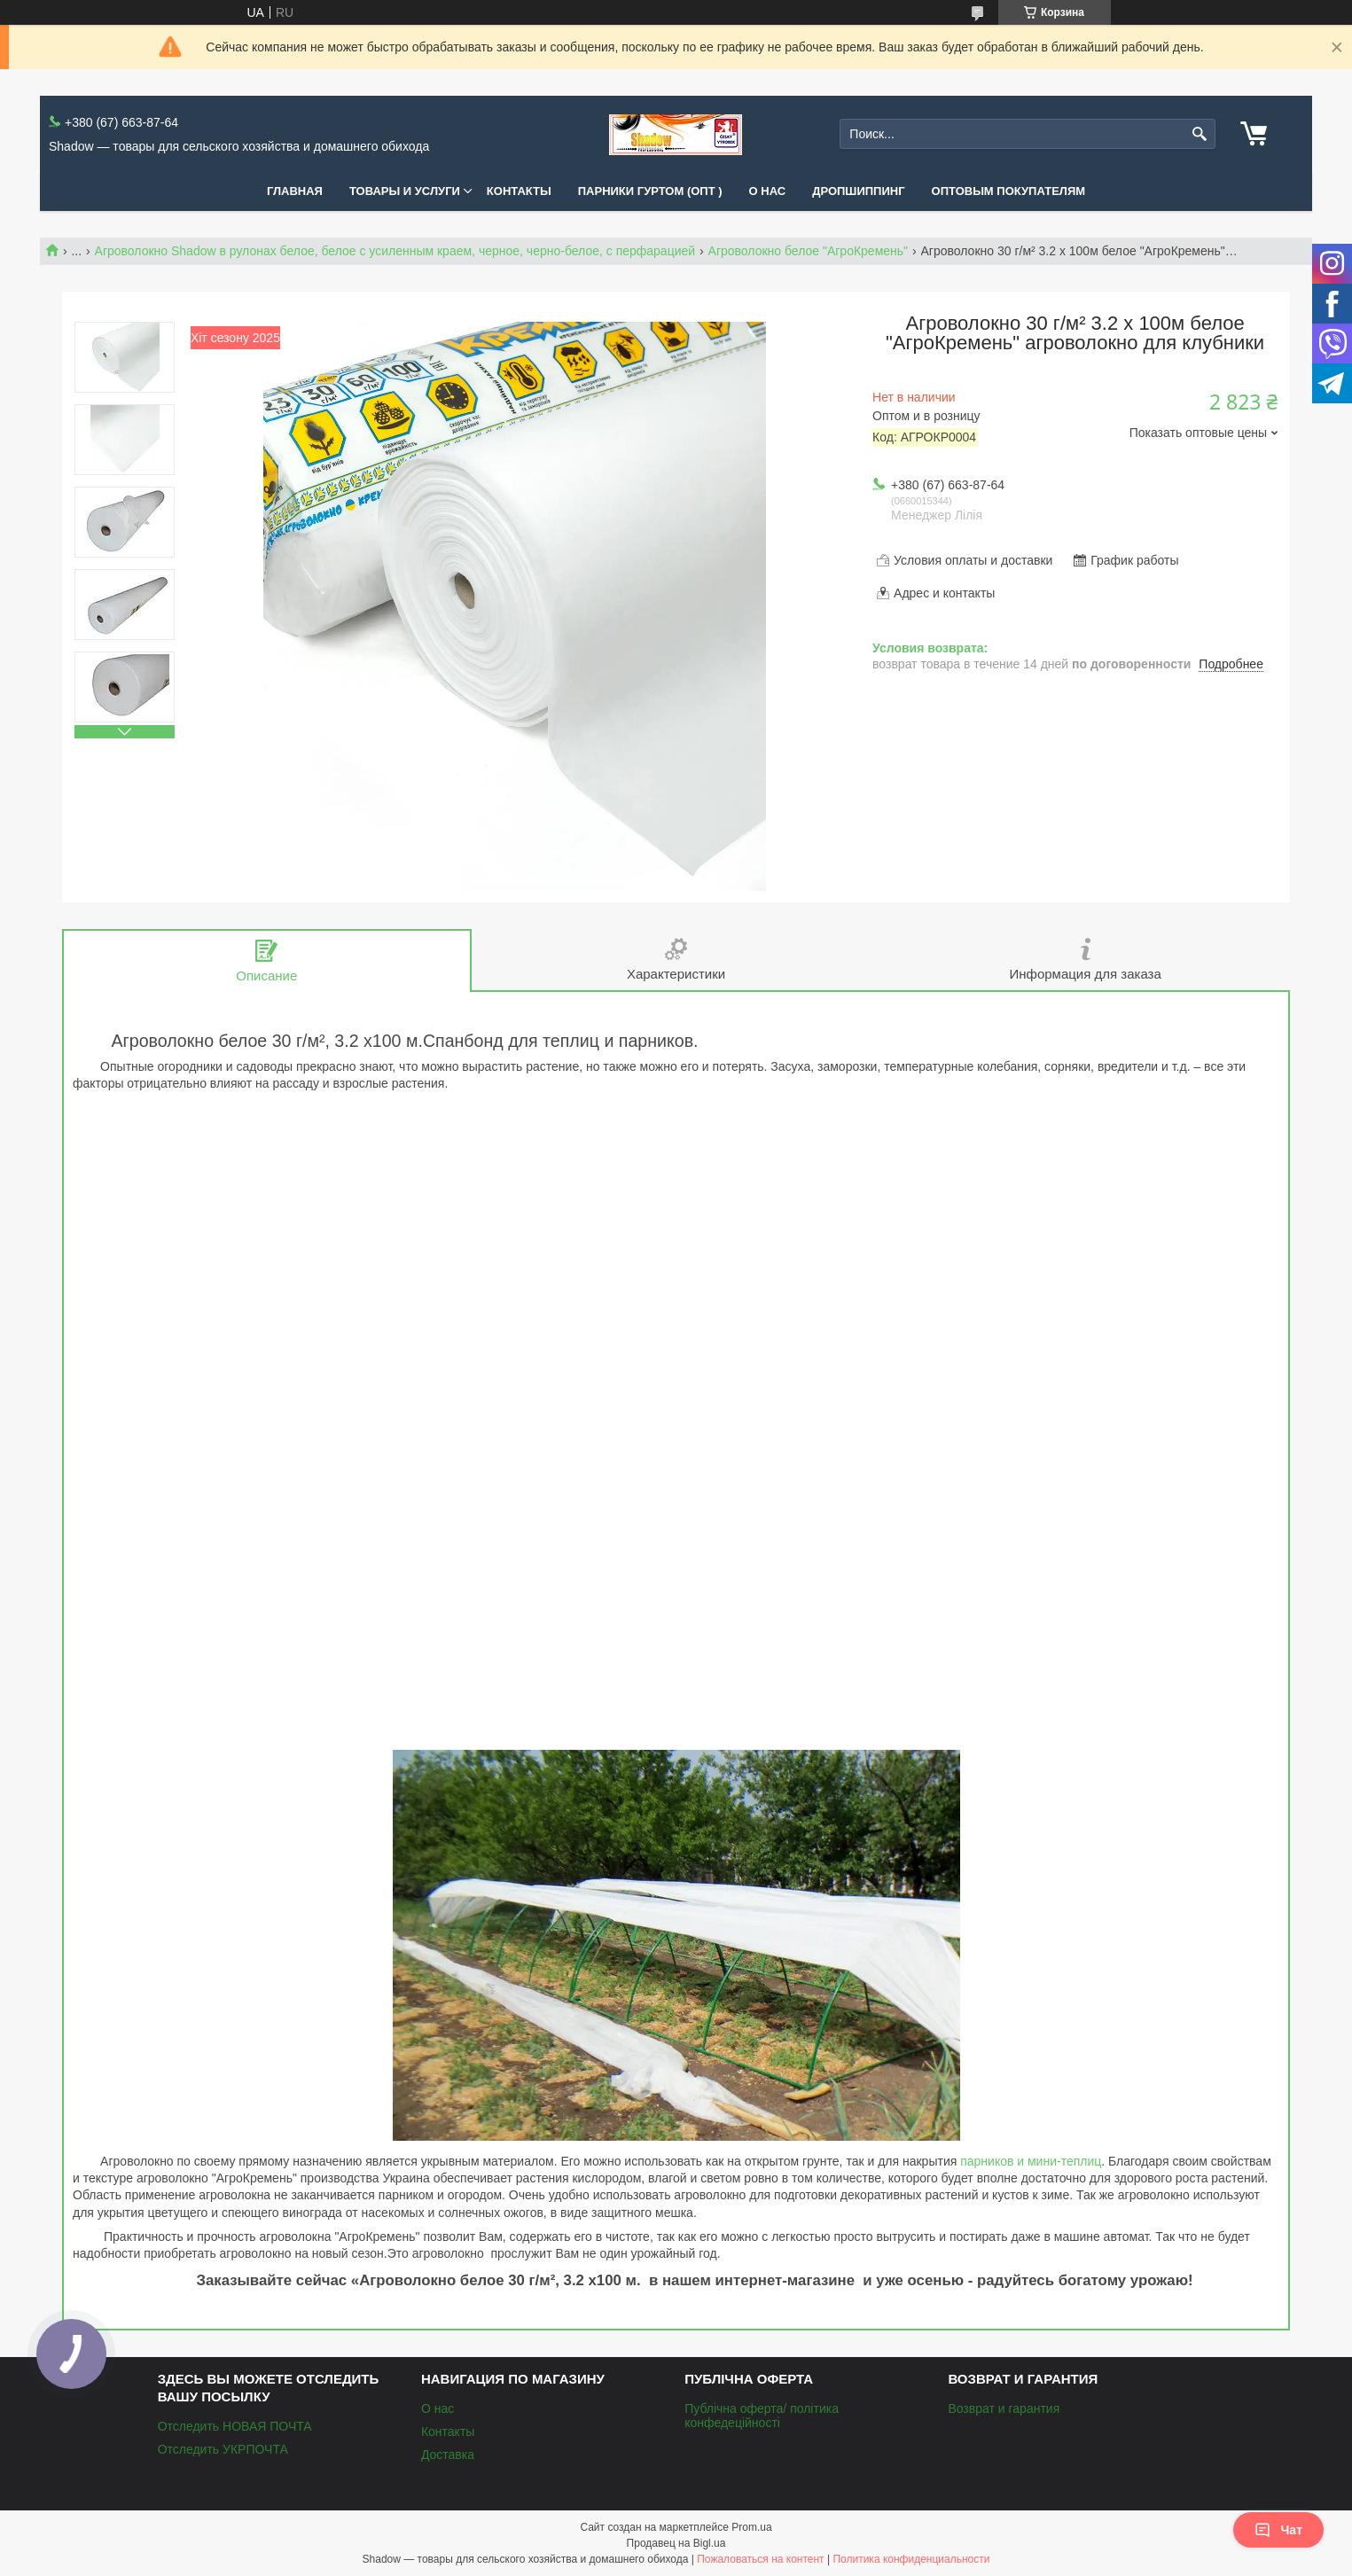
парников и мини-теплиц (1030, 2161)
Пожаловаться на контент (760, 2559)
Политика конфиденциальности (910, 2559)
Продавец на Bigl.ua (676, 2543)
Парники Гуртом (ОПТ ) (650, 191)
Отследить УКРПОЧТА (223, 2449)
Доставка (447, 2454)
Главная (295, 191)
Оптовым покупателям (1009, 191)
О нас (767, 191)
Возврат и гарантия (1003, 2408)
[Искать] (1200, 134)
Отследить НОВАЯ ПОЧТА (235, 2426)
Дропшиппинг (858, 191)
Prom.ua (751, 2527)
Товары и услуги (404, 191)
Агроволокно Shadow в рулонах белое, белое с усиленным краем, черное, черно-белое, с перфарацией (395, 251)
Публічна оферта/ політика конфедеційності (761, 2415)
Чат (1278, 2530)
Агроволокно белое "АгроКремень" (808, 251)
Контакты (519, 191)
